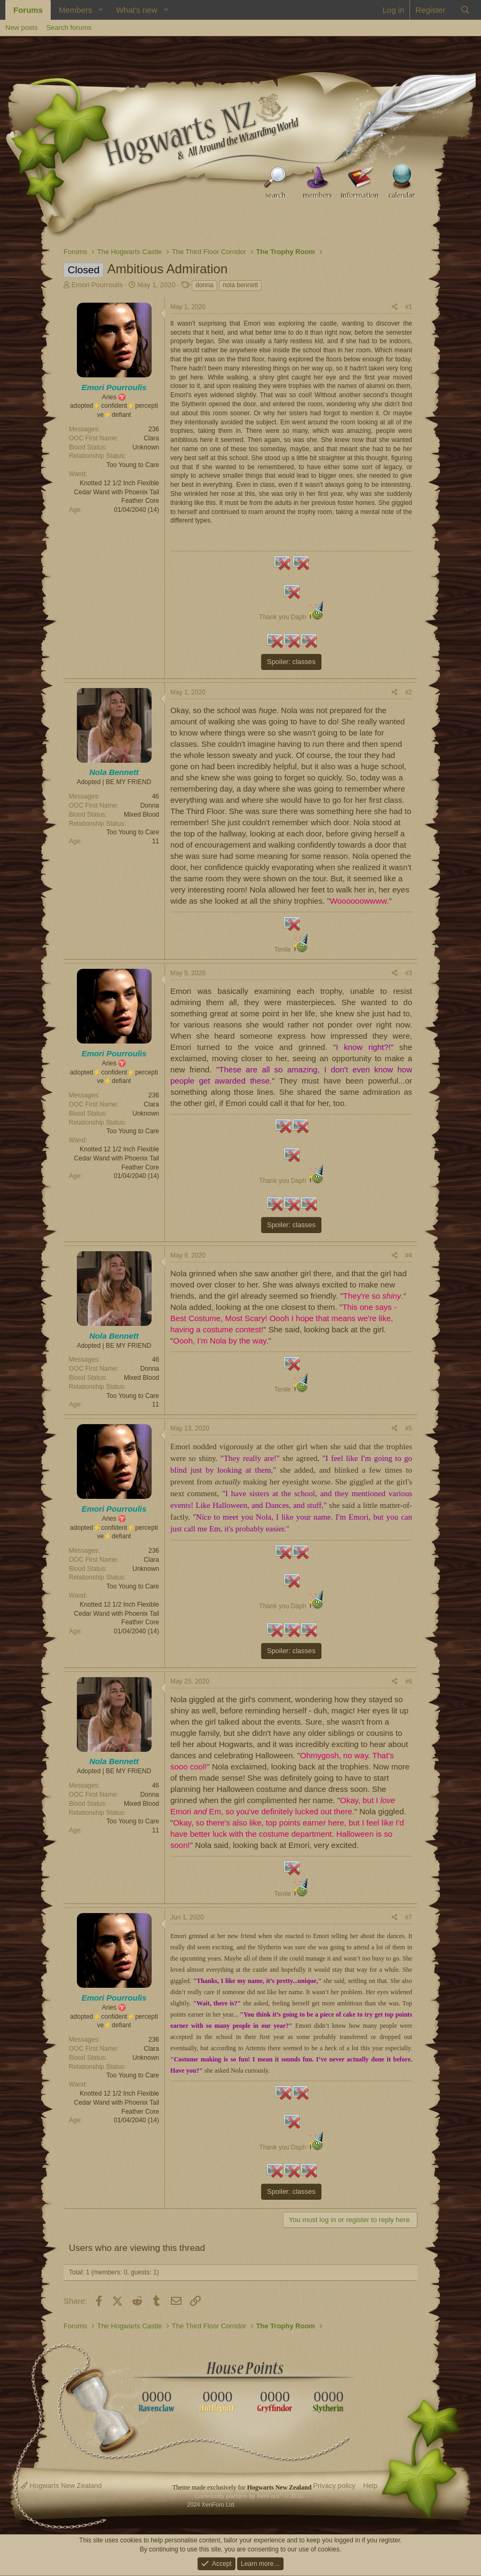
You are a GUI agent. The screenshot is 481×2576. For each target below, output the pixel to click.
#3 (408, 973)
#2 (408, 692)
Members (75, 9)
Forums (28, 9)
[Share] (394, 307)
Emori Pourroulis (97, 285)
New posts (21, 27)
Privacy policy (334, 2486)
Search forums (69, 27)
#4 (408, 1255)
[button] (100, 10)
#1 (408, 307)
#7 (408, 1917)
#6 (408, 1681)
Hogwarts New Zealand (61, 2486)
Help (370, 2486)
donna (204, 285)
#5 (408, 1428)
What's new (136, 9)
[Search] (465, 10)
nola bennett (240, 285)
